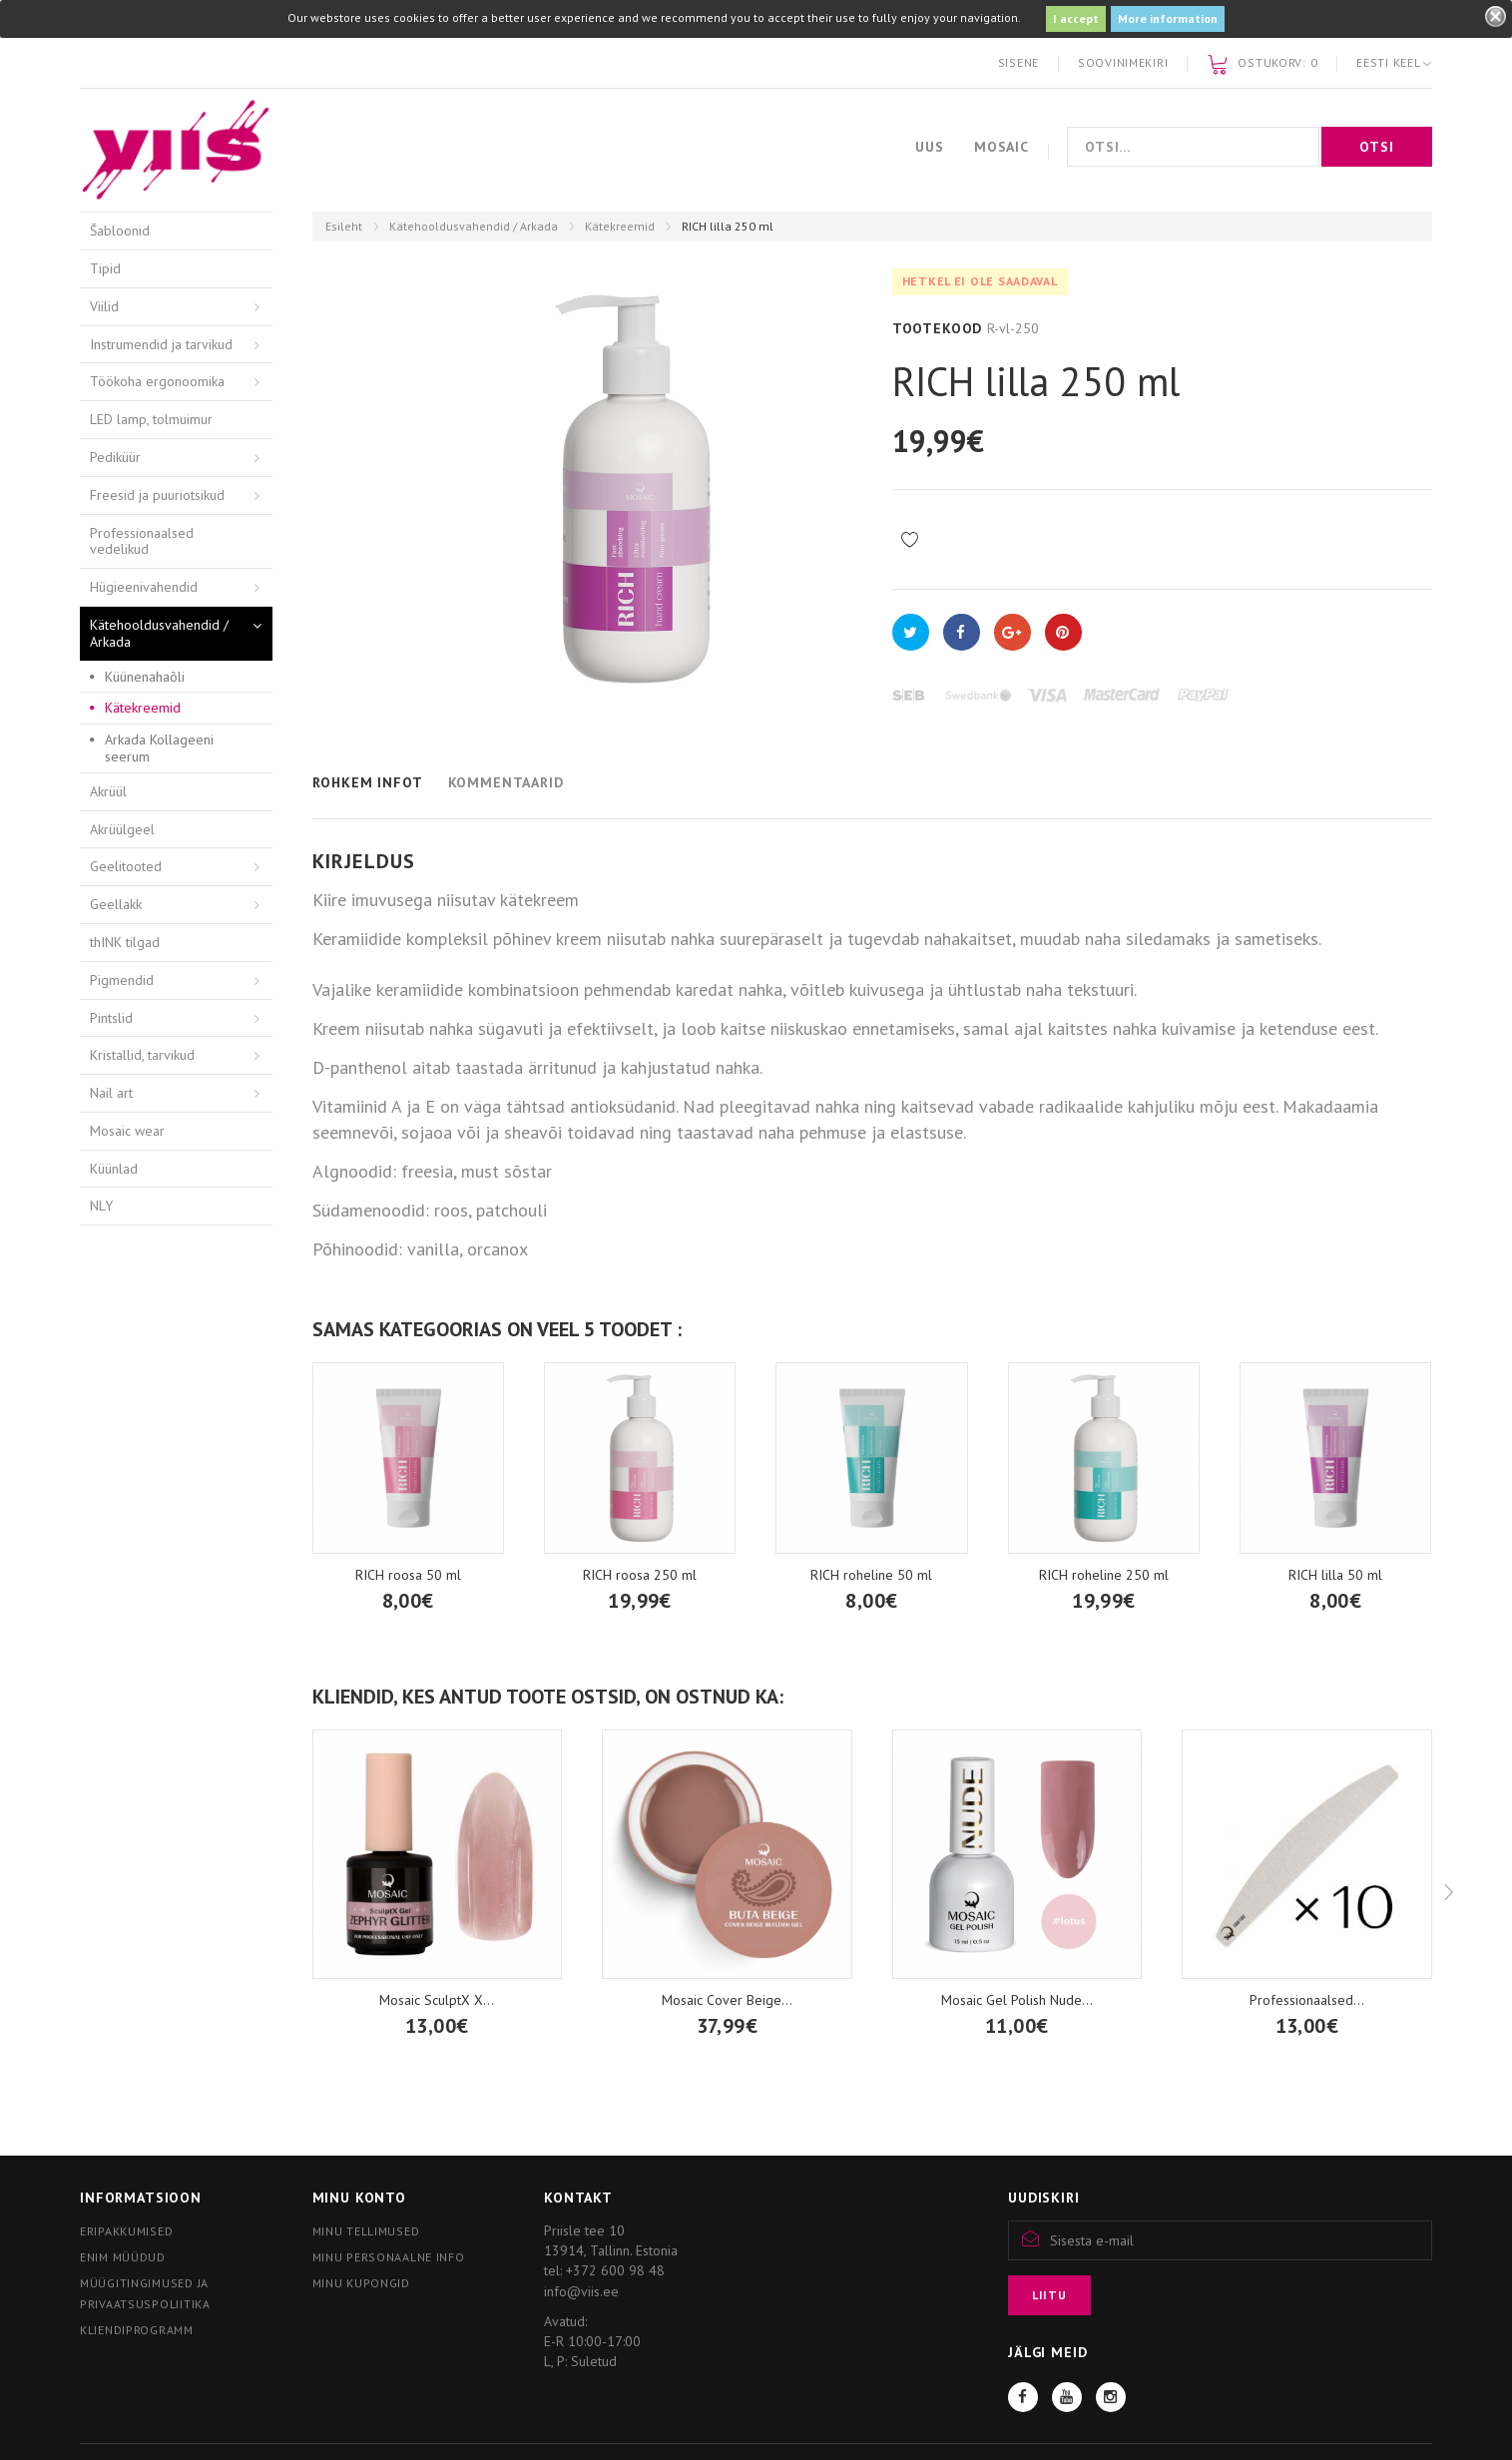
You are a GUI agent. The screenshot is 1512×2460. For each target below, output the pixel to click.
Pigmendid (122, 980)
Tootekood (937, 328)
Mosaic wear (127, 1131)
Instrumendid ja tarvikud (161, 344)
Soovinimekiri (1123, 62)
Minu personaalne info (388, 2256)
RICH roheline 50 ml (871, 1575)
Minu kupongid (361, 2282)
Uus (929, 147)
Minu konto (359, 2198)
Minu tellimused (366, 2230)
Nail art (111, 1093)
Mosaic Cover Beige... (727, 2000)
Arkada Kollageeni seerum (159, 748)
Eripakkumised (126, 2230)
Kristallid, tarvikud (142, 1055)
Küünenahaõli (145, 677)
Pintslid (111, 1018)
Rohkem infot (367, 782)
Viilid (104, 306)
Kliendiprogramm (137, 2329)
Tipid (105, 268)
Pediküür (115, 457)
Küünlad (114, 1169)
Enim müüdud (123, 2256)
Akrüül (108, 791)
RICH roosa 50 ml (408, 1575)
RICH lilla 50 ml (1335, 1575)
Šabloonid (120, 231)
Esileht (343, 226)
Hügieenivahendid (144, 587)
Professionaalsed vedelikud (142, 541)
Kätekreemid (620, 226)
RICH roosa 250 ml (640, 1575)
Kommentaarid (506, 782)
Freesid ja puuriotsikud (157, 495)
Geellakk (116, 904)
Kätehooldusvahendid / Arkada (473, 226)
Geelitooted (126, 866)
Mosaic (1001, 147)
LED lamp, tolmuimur (151, 419)
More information (1168, 18)
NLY (101, 1206)
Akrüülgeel (122, 829)
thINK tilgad (125, 942)
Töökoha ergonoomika (157, 381)
